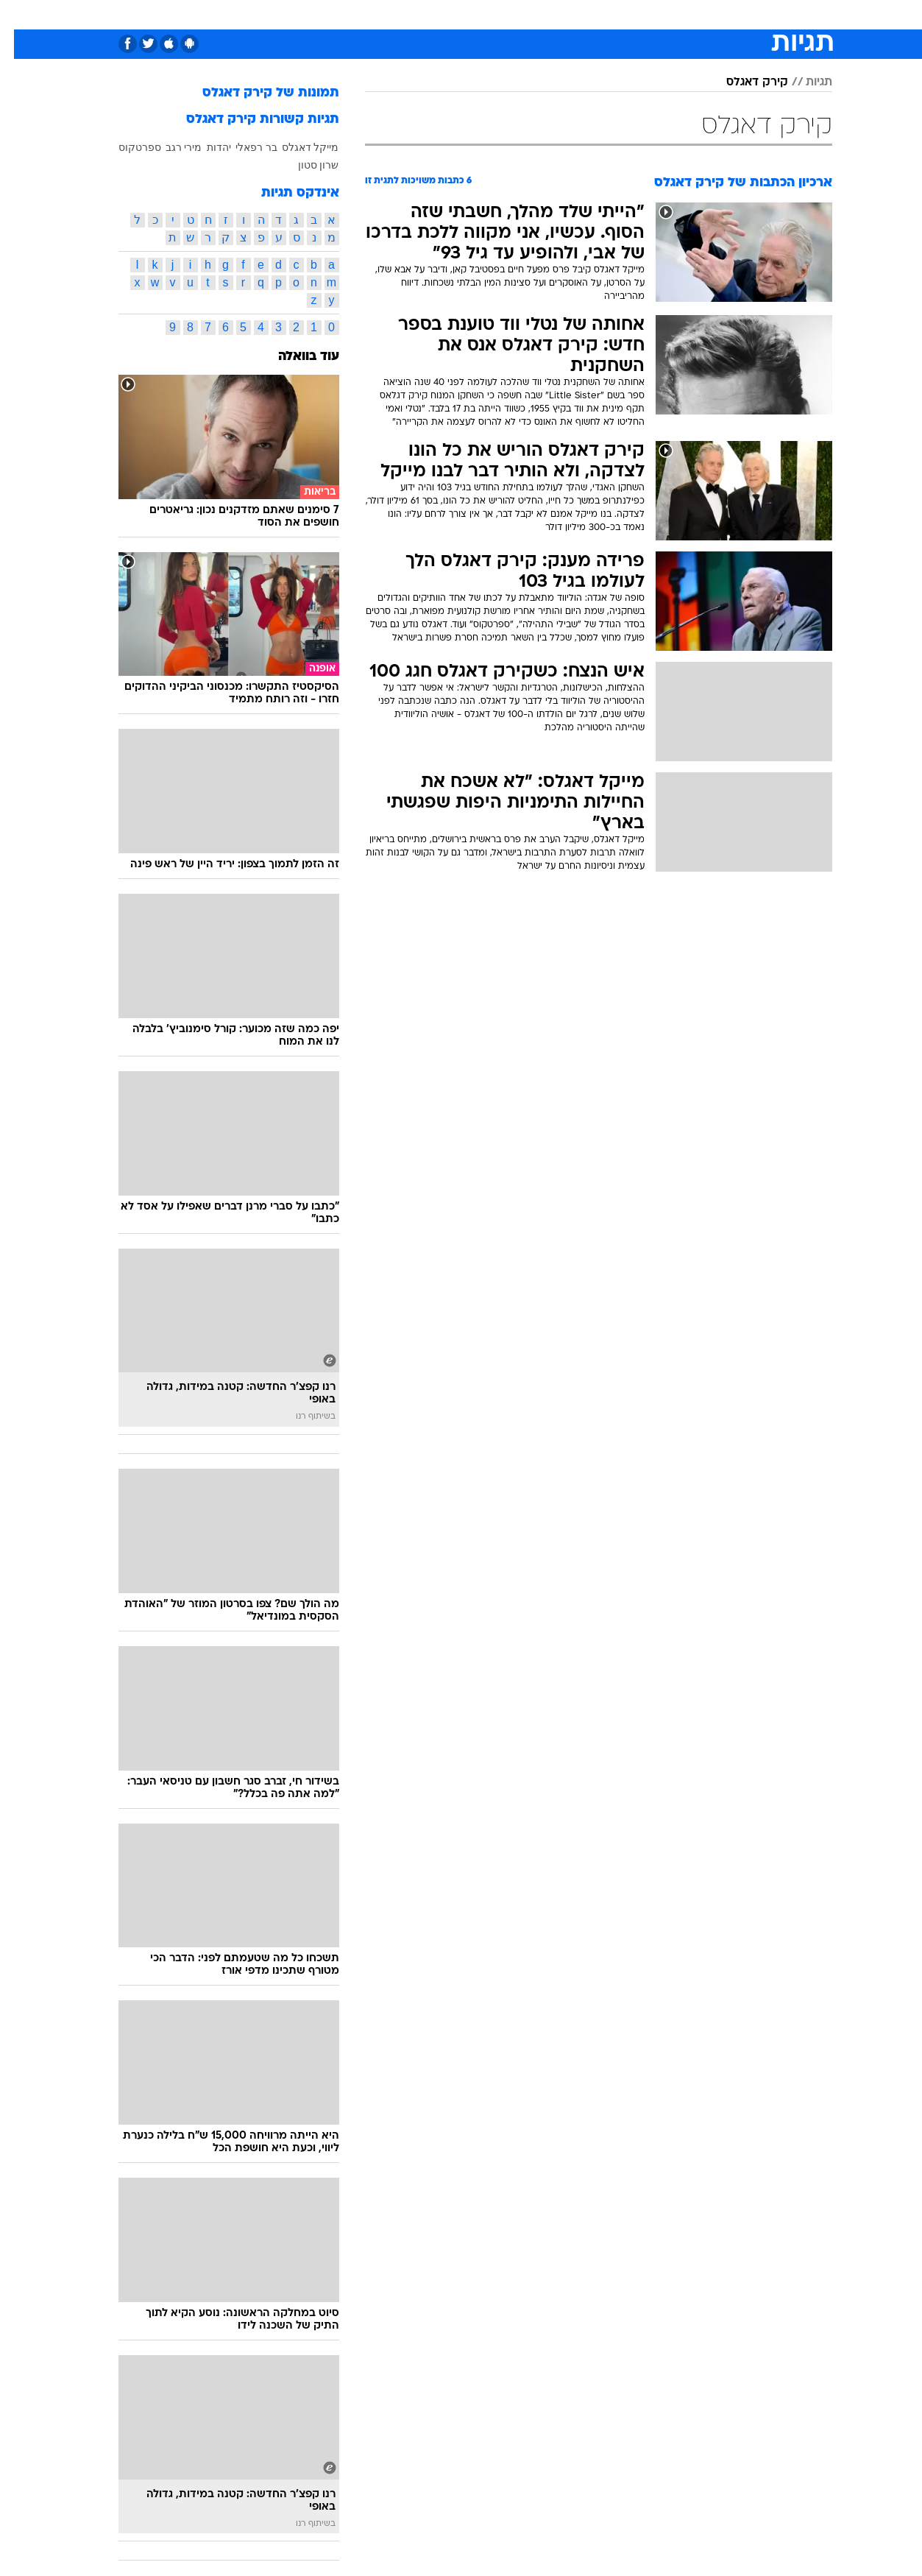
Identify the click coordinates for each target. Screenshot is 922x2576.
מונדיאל (648, 14)
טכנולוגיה (319, 14)
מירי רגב (170, 147)
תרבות (596, 14)
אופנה (265, 14)
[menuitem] (741, 15)
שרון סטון (304, 165)
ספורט (700, 14)
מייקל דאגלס (296, 147)
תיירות (374, 14)
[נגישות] (20, 15)
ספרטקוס (125, 147)
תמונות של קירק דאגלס (256, 93)
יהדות (205, 147)
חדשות (750, 14)
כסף (509, 14)
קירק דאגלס (743, 82)
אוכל (470, 14)
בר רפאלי (242, 147)
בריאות (425, 14)
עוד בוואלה (294, 356)
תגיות (805, 82)
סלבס (549, 14)
